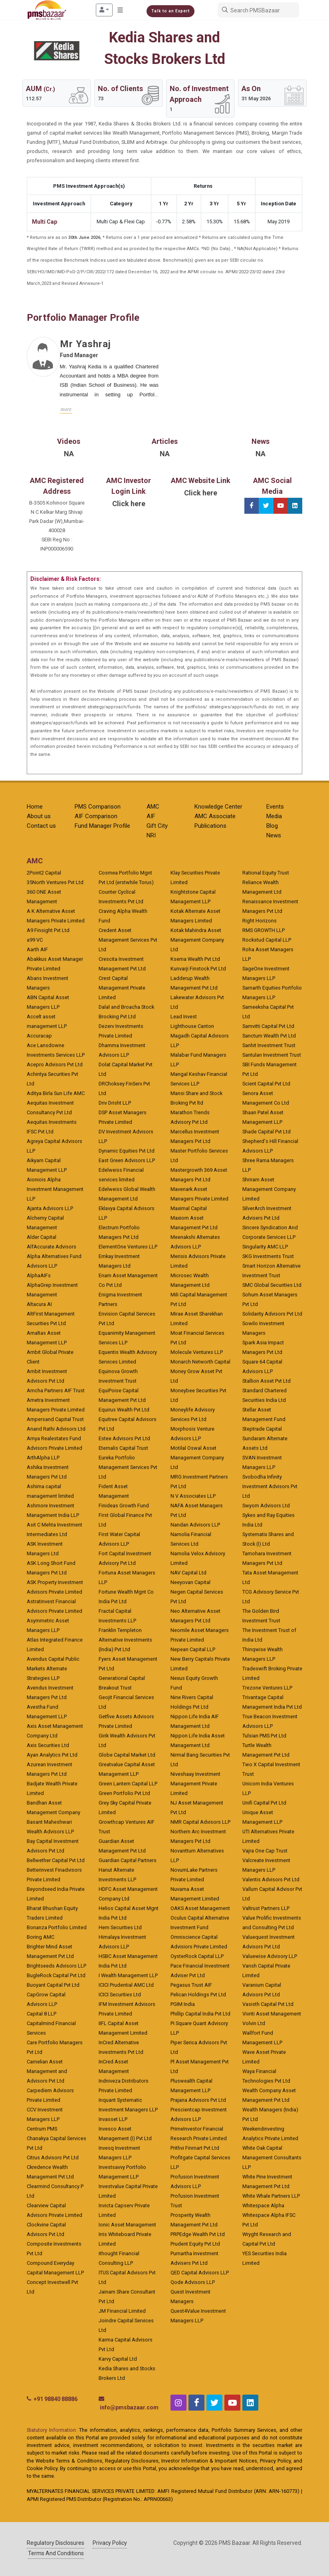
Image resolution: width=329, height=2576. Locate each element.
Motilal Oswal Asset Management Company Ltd (197, 1457)
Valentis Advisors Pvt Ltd (270, 1879)
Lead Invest (183, 1017)
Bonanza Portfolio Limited (57, 1927)
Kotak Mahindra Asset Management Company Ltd (197, 939)
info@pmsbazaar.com (129, 2407)
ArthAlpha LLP (43, 1458)
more (66, 409)
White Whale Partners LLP (271, 2196)
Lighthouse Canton (192, 1026)
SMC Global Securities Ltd (271, 1285)
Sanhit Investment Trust (268, 1045)
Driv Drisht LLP (115, 1103)
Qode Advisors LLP (192, 2282)
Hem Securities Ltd (120, 1927)
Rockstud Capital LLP (266, 940)
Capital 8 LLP (41, 2014)
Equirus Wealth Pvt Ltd (124, 1410)
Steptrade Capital (262, 1429)
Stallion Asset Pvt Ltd (266, 1381)
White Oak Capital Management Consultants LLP (271, 2157)
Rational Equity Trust (265, 873)
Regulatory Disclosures (55, 2543)
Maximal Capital (188, 1208)
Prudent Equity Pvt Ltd (195, 2244)
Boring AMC (40, 1937)
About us (39, 816)
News (273, 835)
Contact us (41, 825)
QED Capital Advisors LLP (199, 2273)
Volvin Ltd (253, 2023)
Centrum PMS (42, 2129)
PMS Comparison (98, 806)
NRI (151, 835)
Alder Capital (41, 1237)
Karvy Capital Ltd (118, 2359)
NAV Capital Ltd (188, 1573)
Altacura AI (39, 1304)
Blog (272, 825)
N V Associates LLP (193, 1496)
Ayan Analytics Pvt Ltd (52, 1755)
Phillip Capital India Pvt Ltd (200, 2014)
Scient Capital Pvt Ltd (266, 1084)
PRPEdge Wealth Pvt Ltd (197, 2234)
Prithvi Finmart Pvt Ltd (194, 2148)
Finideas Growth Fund (124, 1506)
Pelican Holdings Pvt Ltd (198, 1995)
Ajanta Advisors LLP (50, 1208)
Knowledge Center (218, 806)
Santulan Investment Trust (271, 1055)
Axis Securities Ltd (48, 1745)
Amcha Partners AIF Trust (56, 1390)
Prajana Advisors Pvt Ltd (198, 2100)
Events (275, 806)
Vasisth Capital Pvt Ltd (267, 2004)
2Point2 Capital (44, 873)
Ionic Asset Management (127, 2225)
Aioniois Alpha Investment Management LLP (55, 1189)
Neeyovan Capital (190, 1582)
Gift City (157, 825)
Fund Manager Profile (102, 825)
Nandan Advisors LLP (195, 1525)
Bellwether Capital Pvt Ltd (56, 1860)
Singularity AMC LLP (265, 1247)
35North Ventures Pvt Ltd (55, 882)
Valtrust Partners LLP (265, 1908)
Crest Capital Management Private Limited (122, 987)
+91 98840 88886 (55, 2399)
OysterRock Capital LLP (197, 1956)
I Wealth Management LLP (128, 1975)
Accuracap (39, 1036)
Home (35, 806)
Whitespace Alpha (263, 2205)
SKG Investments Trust (268, 1256)
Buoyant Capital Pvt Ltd (53, 1985)
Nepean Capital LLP (192, 1649)
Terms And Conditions (56, 2553)
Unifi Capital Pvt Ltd (264, 1803)
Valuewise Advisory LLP (269, 1956)
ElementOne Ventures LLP (128, 1247)
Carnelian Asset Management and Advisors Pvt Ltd (47, 2071)
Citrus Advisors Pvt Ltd (53, 2158)
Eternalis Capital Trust (123, 1448)
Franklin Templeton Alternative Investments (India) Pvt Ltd (125, 1639)
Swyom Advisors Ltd (266, 1506)
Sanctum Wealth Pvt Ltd (269, 1036)
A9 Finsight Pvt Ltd (48, 930)
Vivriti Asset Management (271, 2014)
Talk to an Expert (170, 11)
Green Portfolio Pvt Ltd (124, 1793)
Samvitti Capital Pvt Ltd (268, 1026)
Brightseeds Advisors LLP (56, 1966)
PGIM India (182, 2004)
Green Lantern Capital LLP (128, 1784)
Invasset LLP (113, 2119)
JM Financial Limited (122, 2311)
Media (274, 816)
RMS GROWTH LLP (263, 930)
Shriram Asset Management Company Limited (269, 1189)
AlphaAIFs (39, 1275)
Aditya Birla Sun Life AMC (56, 1093)
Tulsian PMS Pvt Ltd (264, 1736)
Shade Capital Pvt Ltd (266, 1132)
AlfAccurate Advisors (51, 1247)
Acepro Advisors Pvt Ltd (55, 1064)
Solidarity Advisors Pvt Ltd (272, 1314)
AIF (151, 816)
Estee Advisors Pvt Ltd (124, 1438)
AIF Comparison (96, 816)
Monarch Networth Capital (200, 1362)
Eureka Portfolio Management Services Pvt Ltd (128, 1467)
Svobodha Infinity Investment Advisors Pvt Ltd (269, 1486)
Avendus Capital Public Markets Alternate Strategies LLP (53, 1668)
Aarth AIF (37, 949)
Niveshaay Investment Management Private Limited (195, 1783)
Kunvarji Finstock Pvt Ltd (198, 969)
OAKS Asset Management (200, 1908)
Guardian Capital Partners (128, 1860)
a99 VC (35, 940)
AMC (153, 806)
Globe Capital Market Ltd (127, 1755)
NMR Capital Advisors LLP (200, 1822)
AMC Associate (215, 816)
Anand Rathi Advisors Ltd (56, 1429)
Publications (210, 825)
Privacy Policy (110, 2543)
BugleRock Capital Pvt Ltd (56, 1975)
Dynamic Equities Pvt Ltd (127, 1151)
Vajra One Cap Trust (264, 1851)
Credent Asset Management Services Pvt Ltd (128, 939)
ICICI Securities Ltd (120, 1995)
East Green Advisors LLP (127, 1160)
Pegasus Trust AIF (191, 1985)
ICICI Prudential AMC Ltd (126, 1985)
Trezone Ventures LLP (267, 1688)
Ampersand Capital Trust (55, 1419)
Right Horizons (259, 921)
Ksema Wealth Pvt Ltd (195, 959)
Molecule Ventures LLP (196, 1352)
